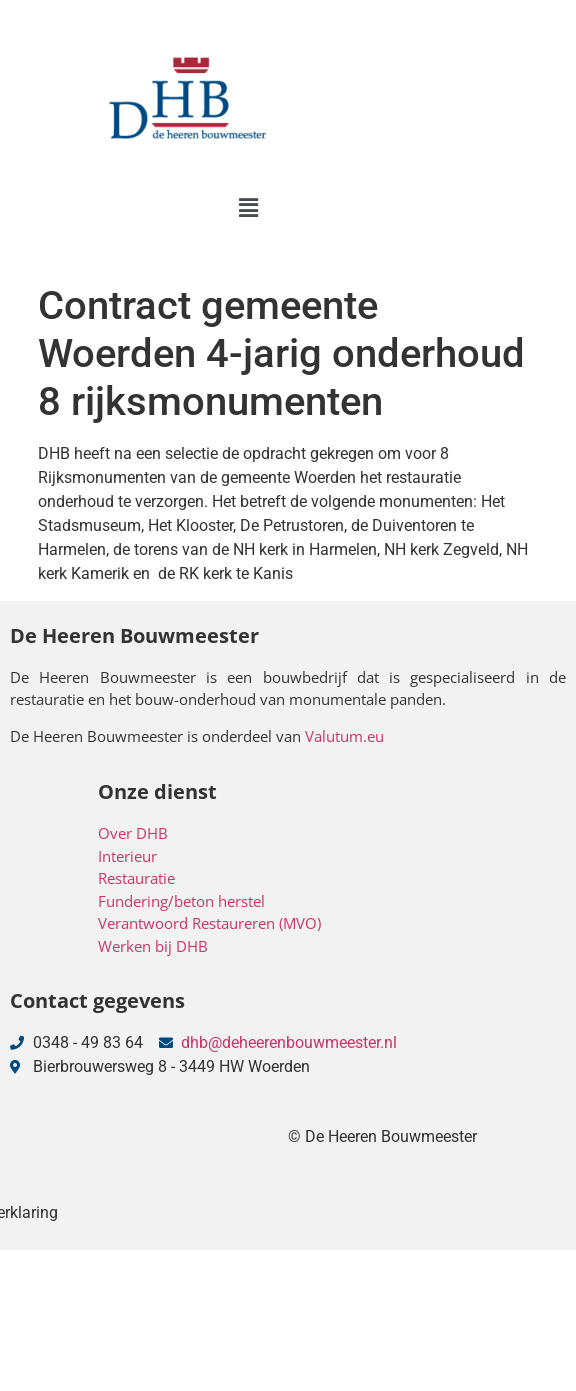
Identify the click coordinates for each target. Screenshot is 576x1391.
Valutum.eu (344, 736)
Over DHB (133, 833)
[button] (248, 208)
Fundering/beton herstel (181, 901)
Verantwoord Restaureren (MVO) (209, 923)
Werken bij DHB (153, 946)
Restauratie (136, 878)
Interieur (127, 856)
